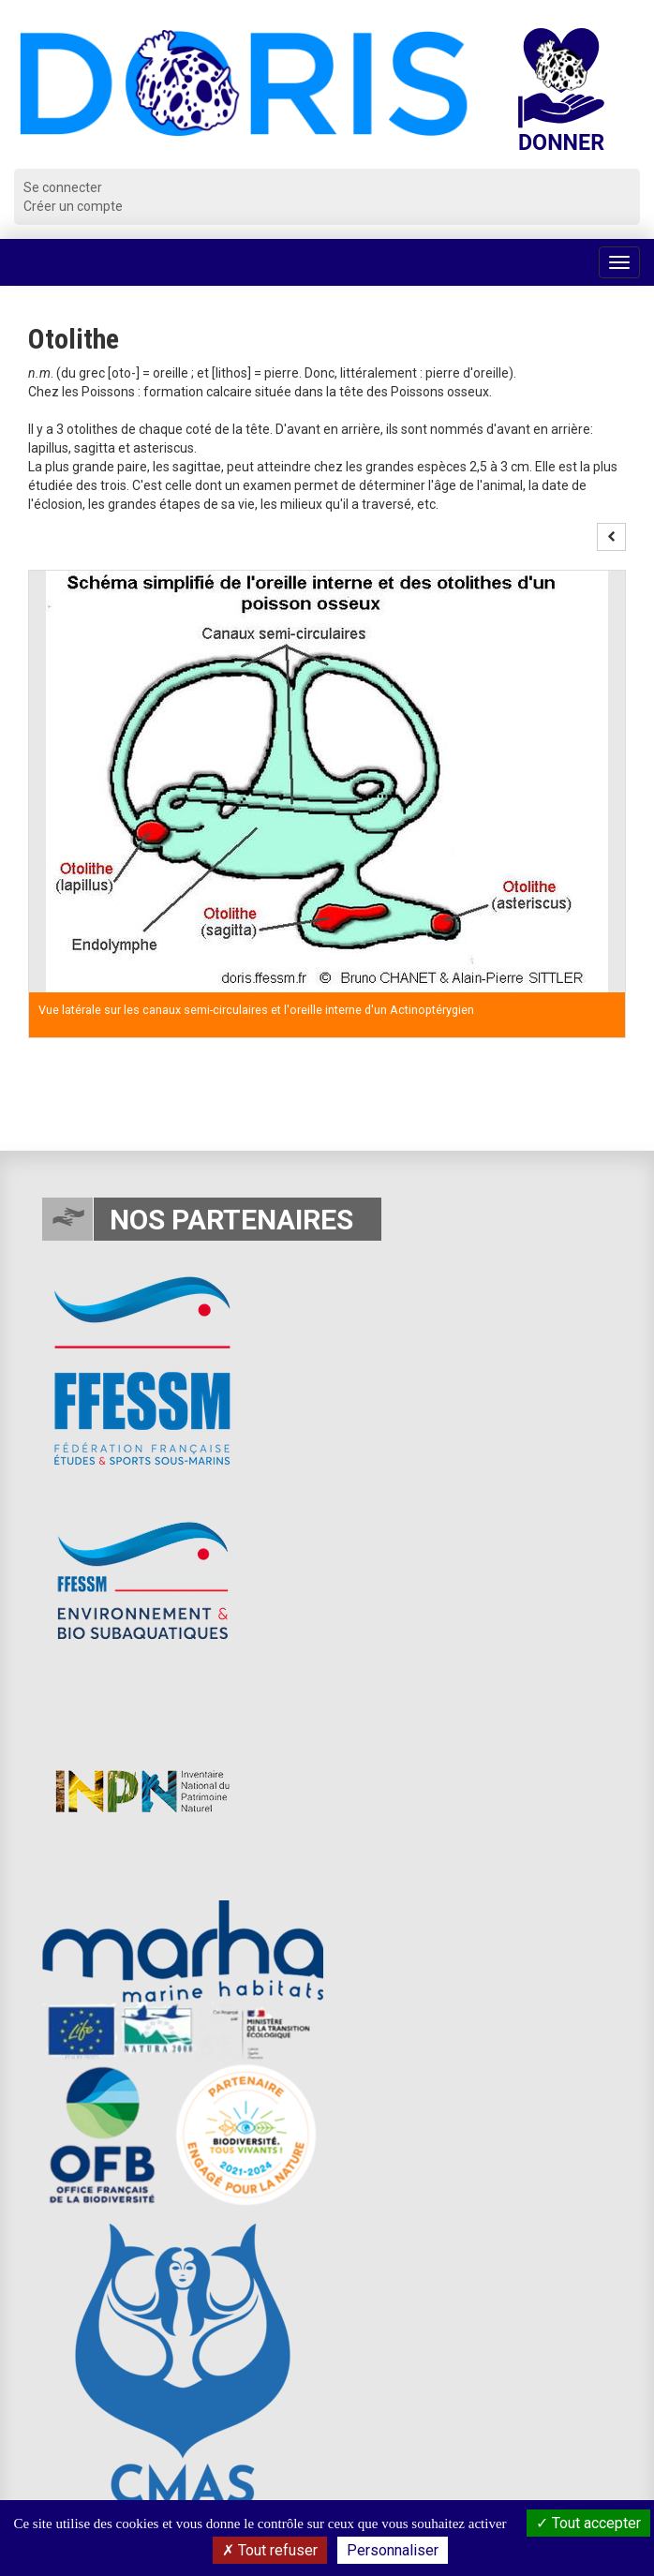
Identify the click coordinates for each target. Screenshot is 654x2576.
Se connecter (62, 187)
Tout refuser (270, 2550)
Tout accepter (588, 2523)
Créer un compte (73, 206)
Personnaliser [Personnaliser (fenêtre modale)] (392, 2550)
